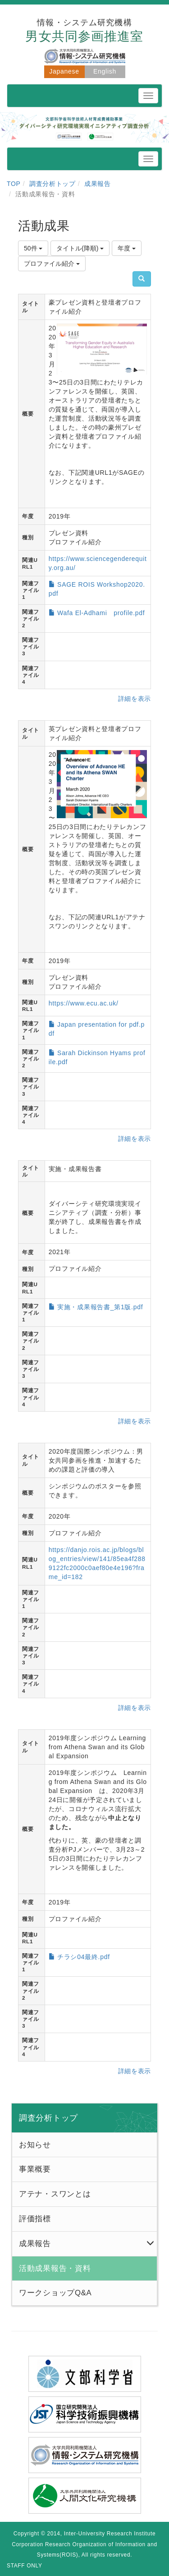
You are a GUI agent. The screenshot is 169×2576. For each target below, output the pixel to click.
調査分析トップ (52, 183)
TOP (14, 183)
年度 (127, 248)
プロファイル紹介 (52, 263)
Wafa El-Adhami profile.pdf (101, 612)
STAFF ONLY (24, 2565)
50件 (33, 248)
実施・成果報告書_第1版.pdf (100, 1307)
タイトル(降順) (80, 248)
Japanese (64, 71)
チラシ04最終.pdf (83, 1956)
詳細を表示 (134, 698)
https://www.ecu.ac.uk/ (84, 1003)
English (104, 71)
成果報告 (97, 183)
